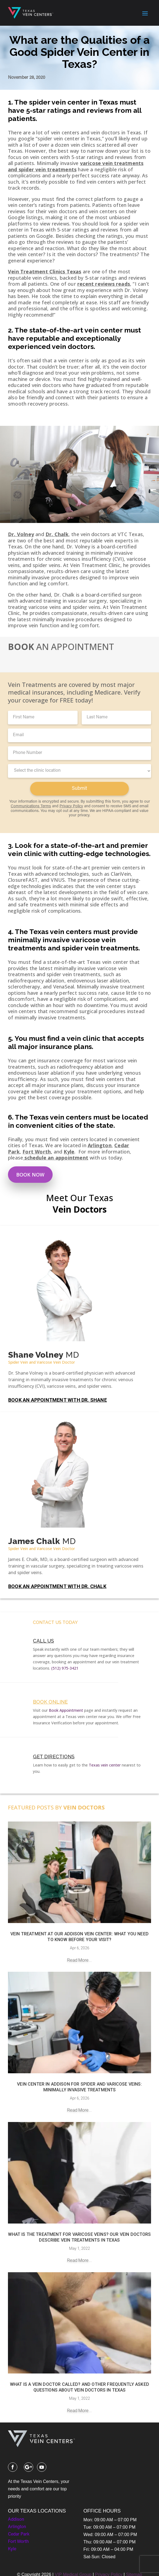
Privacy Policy (71, 806)
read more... (79, 1960)
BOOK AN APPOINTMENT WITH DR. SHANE (57, 1400)
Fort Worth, (37, 1151)
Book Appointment (66, 1710)
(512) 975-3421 (64, 1668)
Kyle (69, 1151)
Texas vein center (105, 1765)
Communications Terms (31, 806)
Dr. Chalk (57, 534)
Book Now (30, 1174)
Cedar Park (18, 2534)
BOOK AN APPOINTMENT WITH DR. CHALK (57, 1586)
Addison (16, 2519)
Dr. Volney (21, 534)
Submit (79, 788)
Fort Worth (18, 2542)
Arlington (100, 1145)
